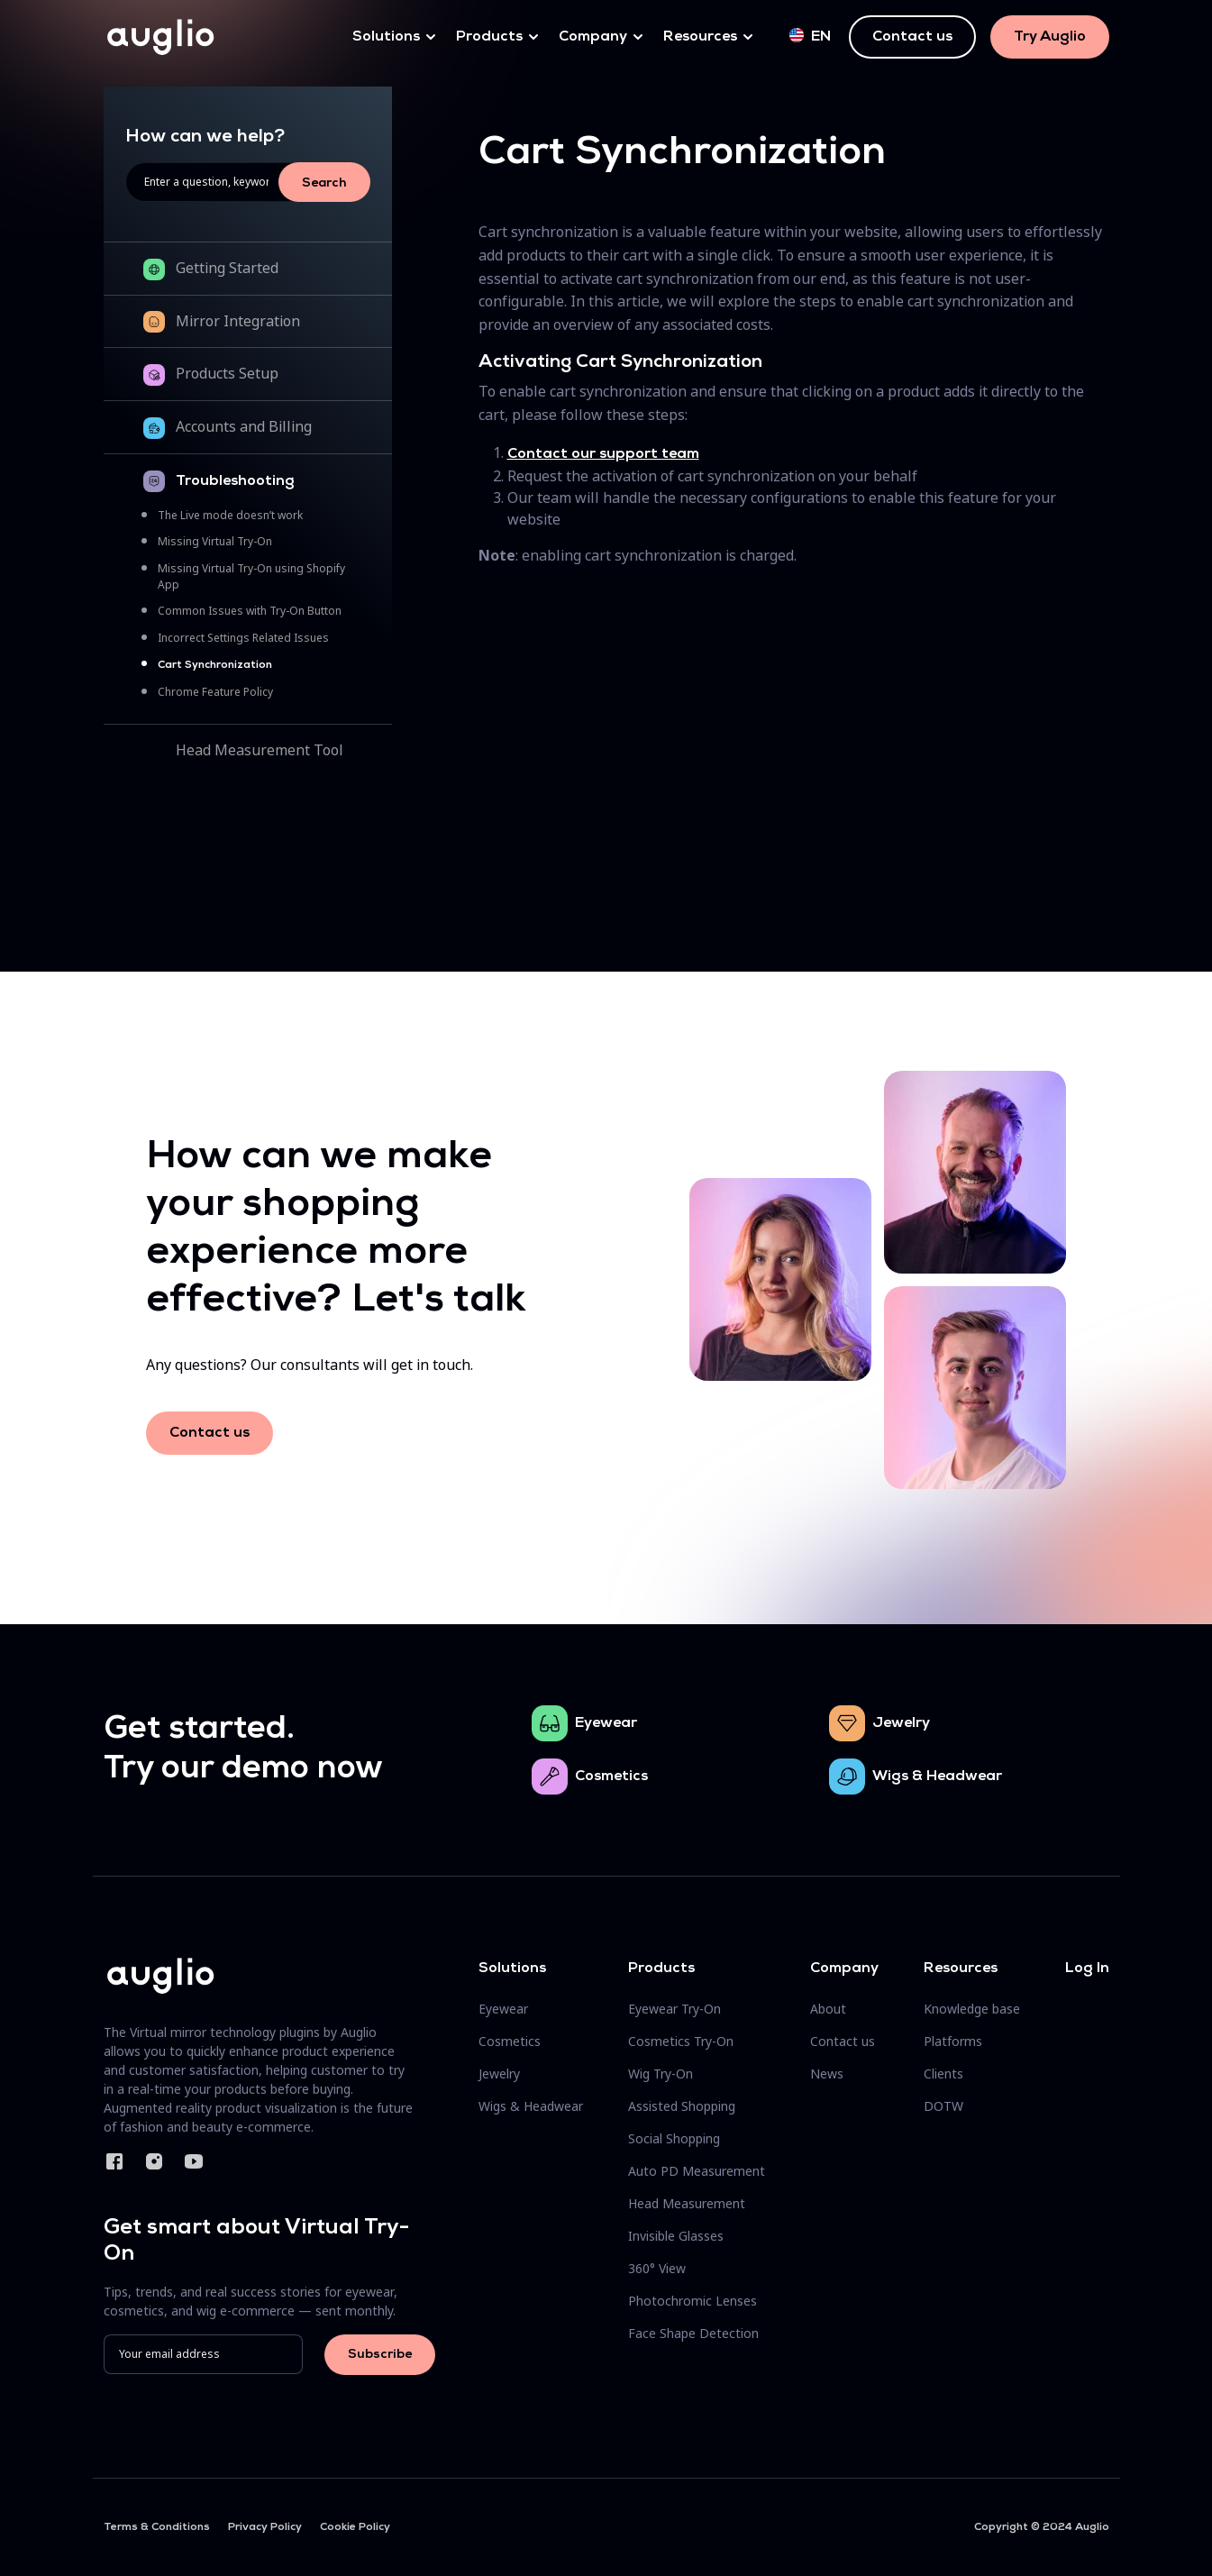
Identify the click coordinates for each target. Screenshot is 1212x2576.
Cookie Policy (355, 2527)
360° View (657, 2268)
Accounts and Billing (244, 426)
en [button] (810, 36)
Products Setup (227, 373)
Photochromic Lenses (692, 2300)
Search (324, 183)
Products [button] (489, 37)
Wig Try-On (660, 2073)
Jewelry (901, 1723)
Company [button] (593, 37)
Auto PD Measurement (696, 2170)
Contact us (912, 37)
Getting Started (227, 268)
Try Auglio (1050, 37)
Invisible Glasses (676, 2235)
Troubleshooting (235, 481)
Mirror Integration (238, 321)
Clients (943, 2073)
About (828, 2008)
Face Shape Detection (693, 2333)
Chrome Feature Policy (215, 691)
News (826, 2073)
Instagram (154, 2161)
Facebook (114, 2161)
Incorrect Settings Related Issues (243, 637)
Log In (1087, 1968)
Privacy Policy (265, 2527)
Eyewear (606, 1723)
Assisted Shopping (681, 2106)
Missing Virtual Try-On (215, 541)
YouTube (194, 2161)
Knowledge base (972, 2008)
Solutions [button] (386, 37)
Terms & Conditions (157, 2527)
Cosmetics (611, 1776)
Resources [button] (700, 37)
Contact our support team (603, 454)
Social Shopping (674, 2138)
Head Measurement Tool (259, 750)
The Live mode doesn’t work (230, 515)
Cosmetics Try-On (681, 2041)
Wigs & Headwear (937, 1776)
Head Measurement (686, 2203)
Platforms (953, 2041)
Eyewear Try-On (674, 2008)
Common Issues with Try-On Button (250, 610)
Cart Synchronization (215, 665)
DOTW (943, 2106)
